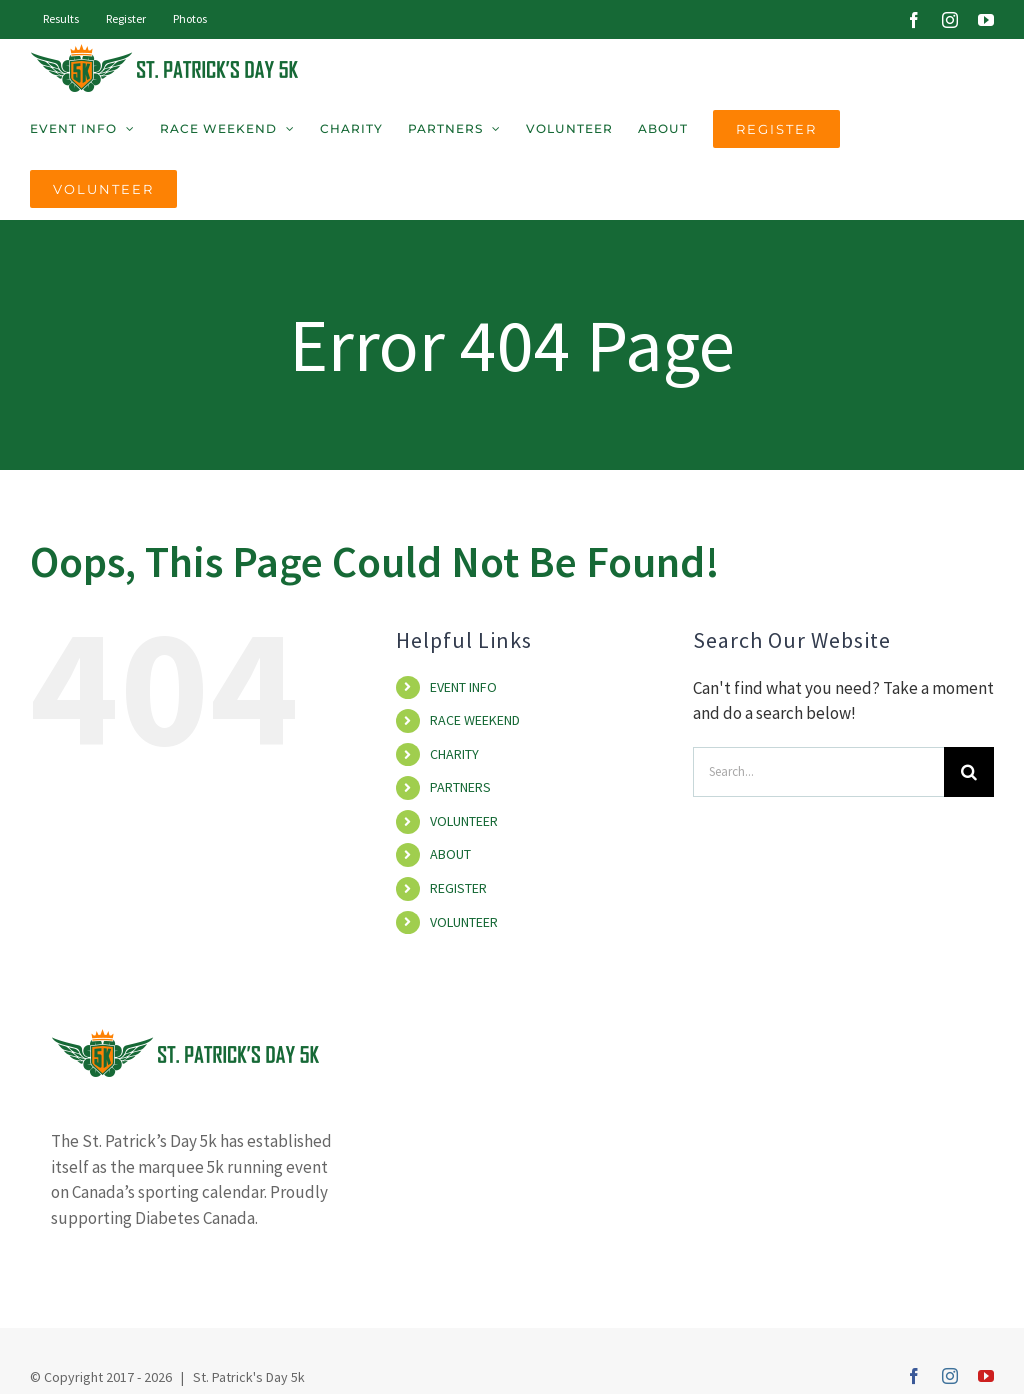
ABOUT (450, 854)
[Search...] (818, 772)
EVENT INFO (463, 687)
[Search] (969, 772)
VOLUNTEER (464, 821)
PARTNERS (460, 787)
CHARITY (454, 754)
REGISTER (458, 888)
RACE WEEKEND (475, 720)
